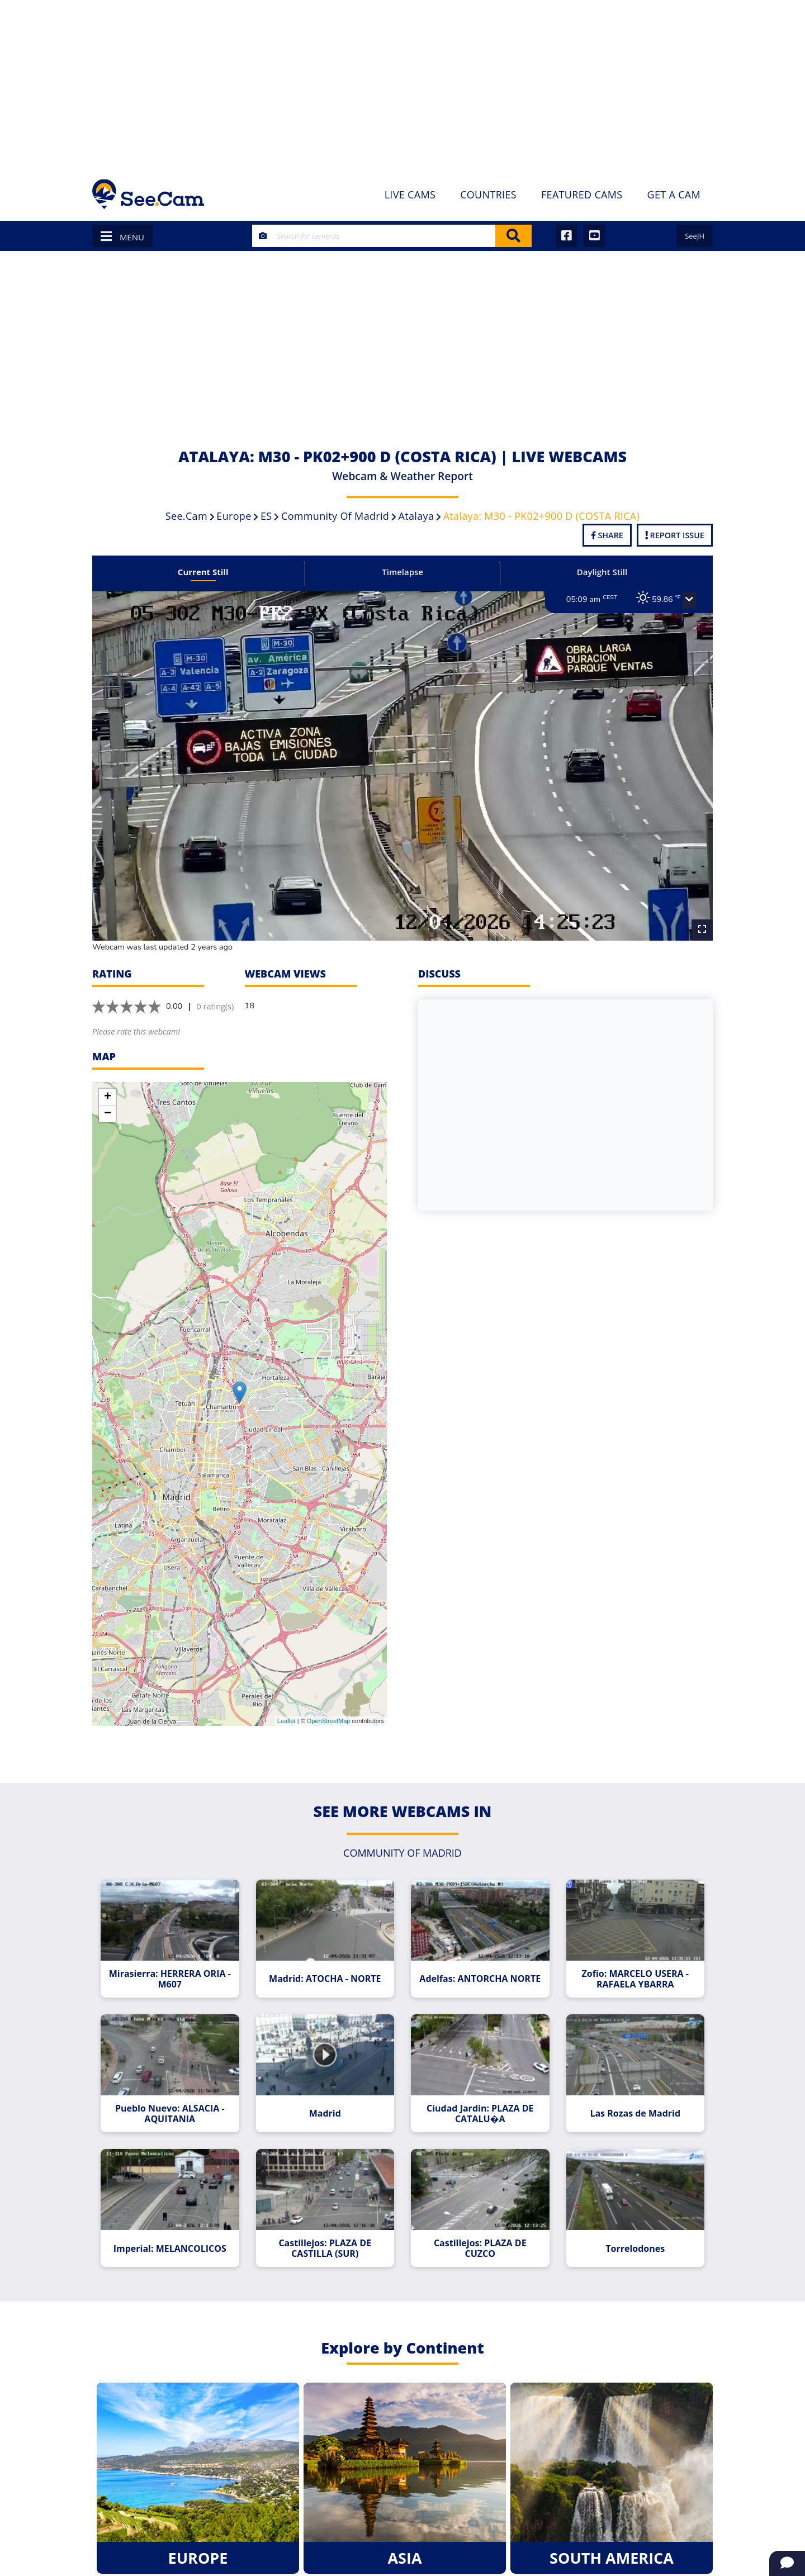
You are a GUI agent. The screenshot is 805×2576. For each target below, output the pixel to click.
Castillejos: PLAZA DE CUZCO (478, 2237)
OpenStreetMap (329, 1714)
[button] (683, 600)
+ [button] (107, 1090)
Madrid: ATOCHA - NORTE (326, 1971)
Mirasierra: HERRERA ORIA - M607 (174, 1971)
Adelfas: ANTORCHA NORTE (478, 1971)
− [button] (107, 1107)
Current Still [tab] (207, 571)
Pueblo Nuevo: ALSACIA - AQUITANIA (174, 2104)
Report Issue (674, 535)
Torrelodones (631, 2237)
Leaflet (286, 1714)
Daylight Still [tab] (598, 571)
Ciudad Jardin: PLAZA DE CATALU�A (478, 2104)
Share (607, 535)
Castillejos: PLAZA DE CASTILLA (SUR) (326, 2237)
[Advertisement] (402, 84)
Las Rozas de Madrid (631, 2104)
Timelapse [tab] (402, 571)
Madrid (326, 2104)
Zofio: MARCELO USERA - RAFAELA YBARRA (630, 1971)
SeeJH (694, 236)
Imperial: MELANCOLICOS (173, 2237)
